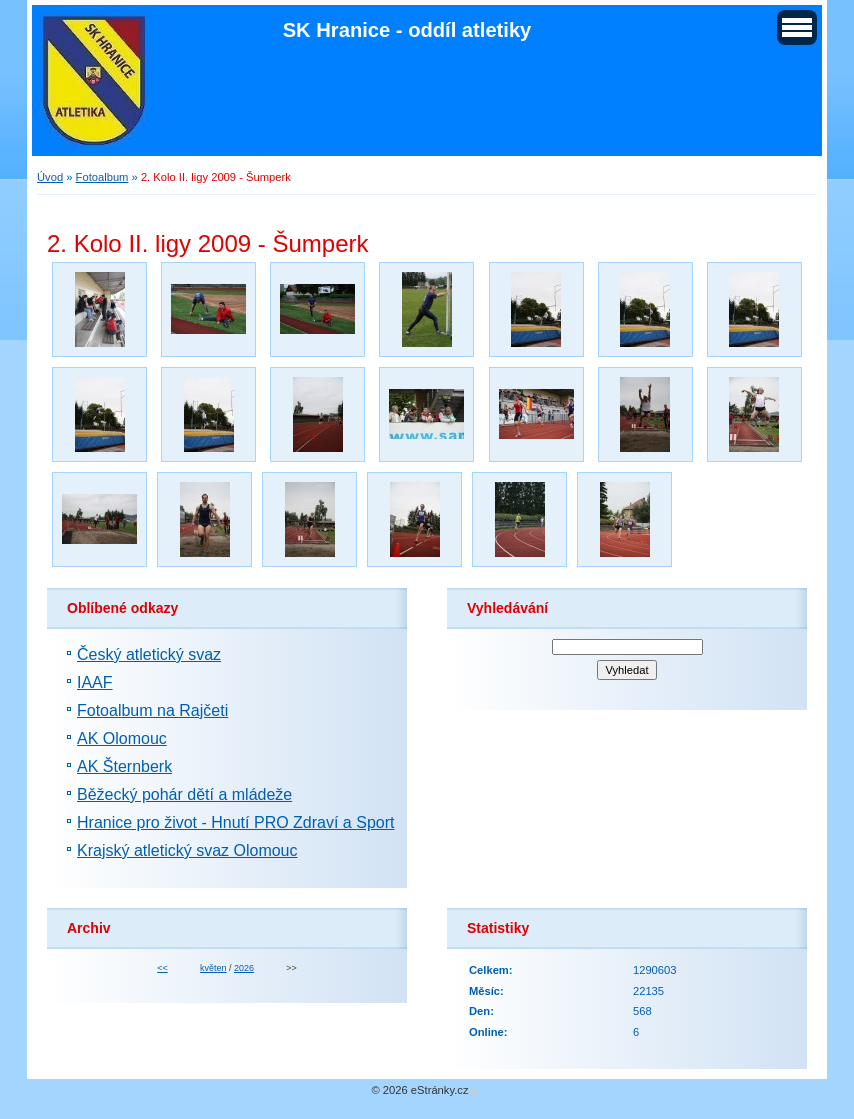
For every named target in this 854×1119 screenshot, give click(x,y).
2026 (244, 968)
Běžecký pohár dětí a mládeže (184, 794)
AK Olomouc (122, 738)
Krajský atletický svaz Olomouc (187, 850)
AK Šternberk (124, 766)
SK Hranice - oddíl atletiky (407, 30)
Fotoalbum (102, 177)
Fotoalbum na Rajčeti (152, 710)
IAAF (95, 682)
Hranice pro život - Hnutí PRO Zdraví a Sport (235, 822)
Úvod (50, 177)
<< (162, 968)
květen (213, 968)
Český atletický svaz (149, 654)
